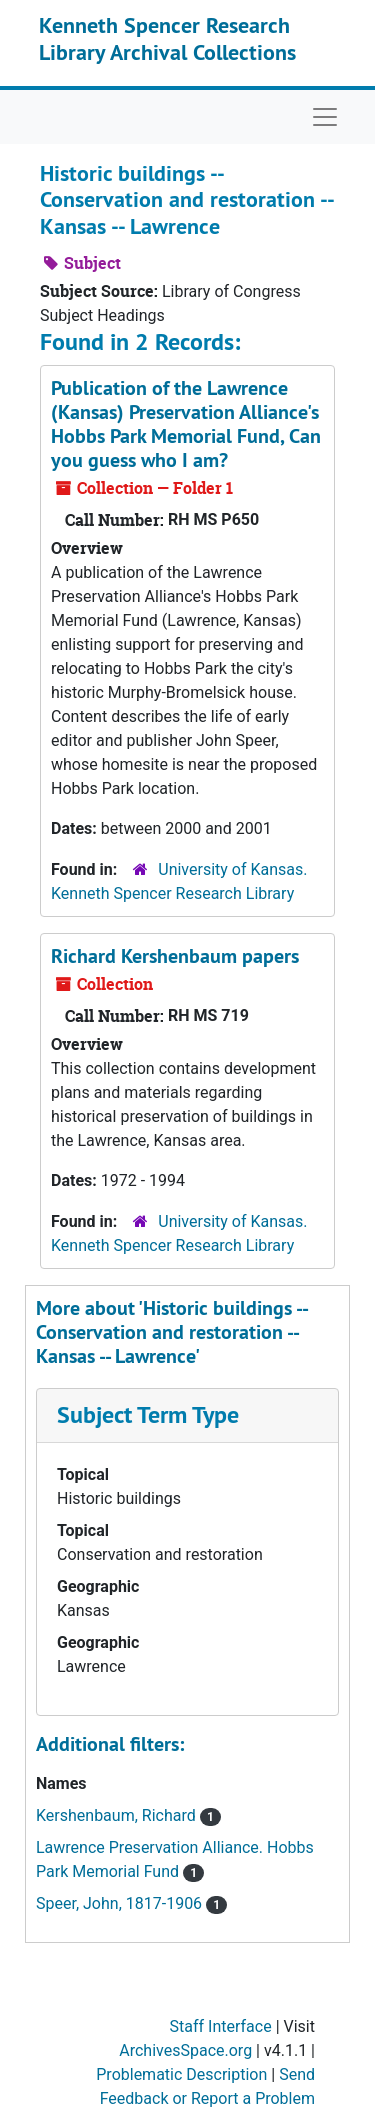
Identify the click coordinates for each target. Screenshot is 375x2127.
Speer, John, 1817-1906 (121, 1903)
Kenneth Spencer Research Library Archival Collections (167, 38)
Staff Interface (221, 2026)
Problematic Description (181, 2074)
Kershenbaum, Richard (118, 1815)
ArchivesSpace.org (185, 2050)
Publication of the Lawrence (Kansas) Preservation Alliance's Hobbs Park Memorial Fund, (186, 424)
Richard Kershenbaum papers (175, 956)
